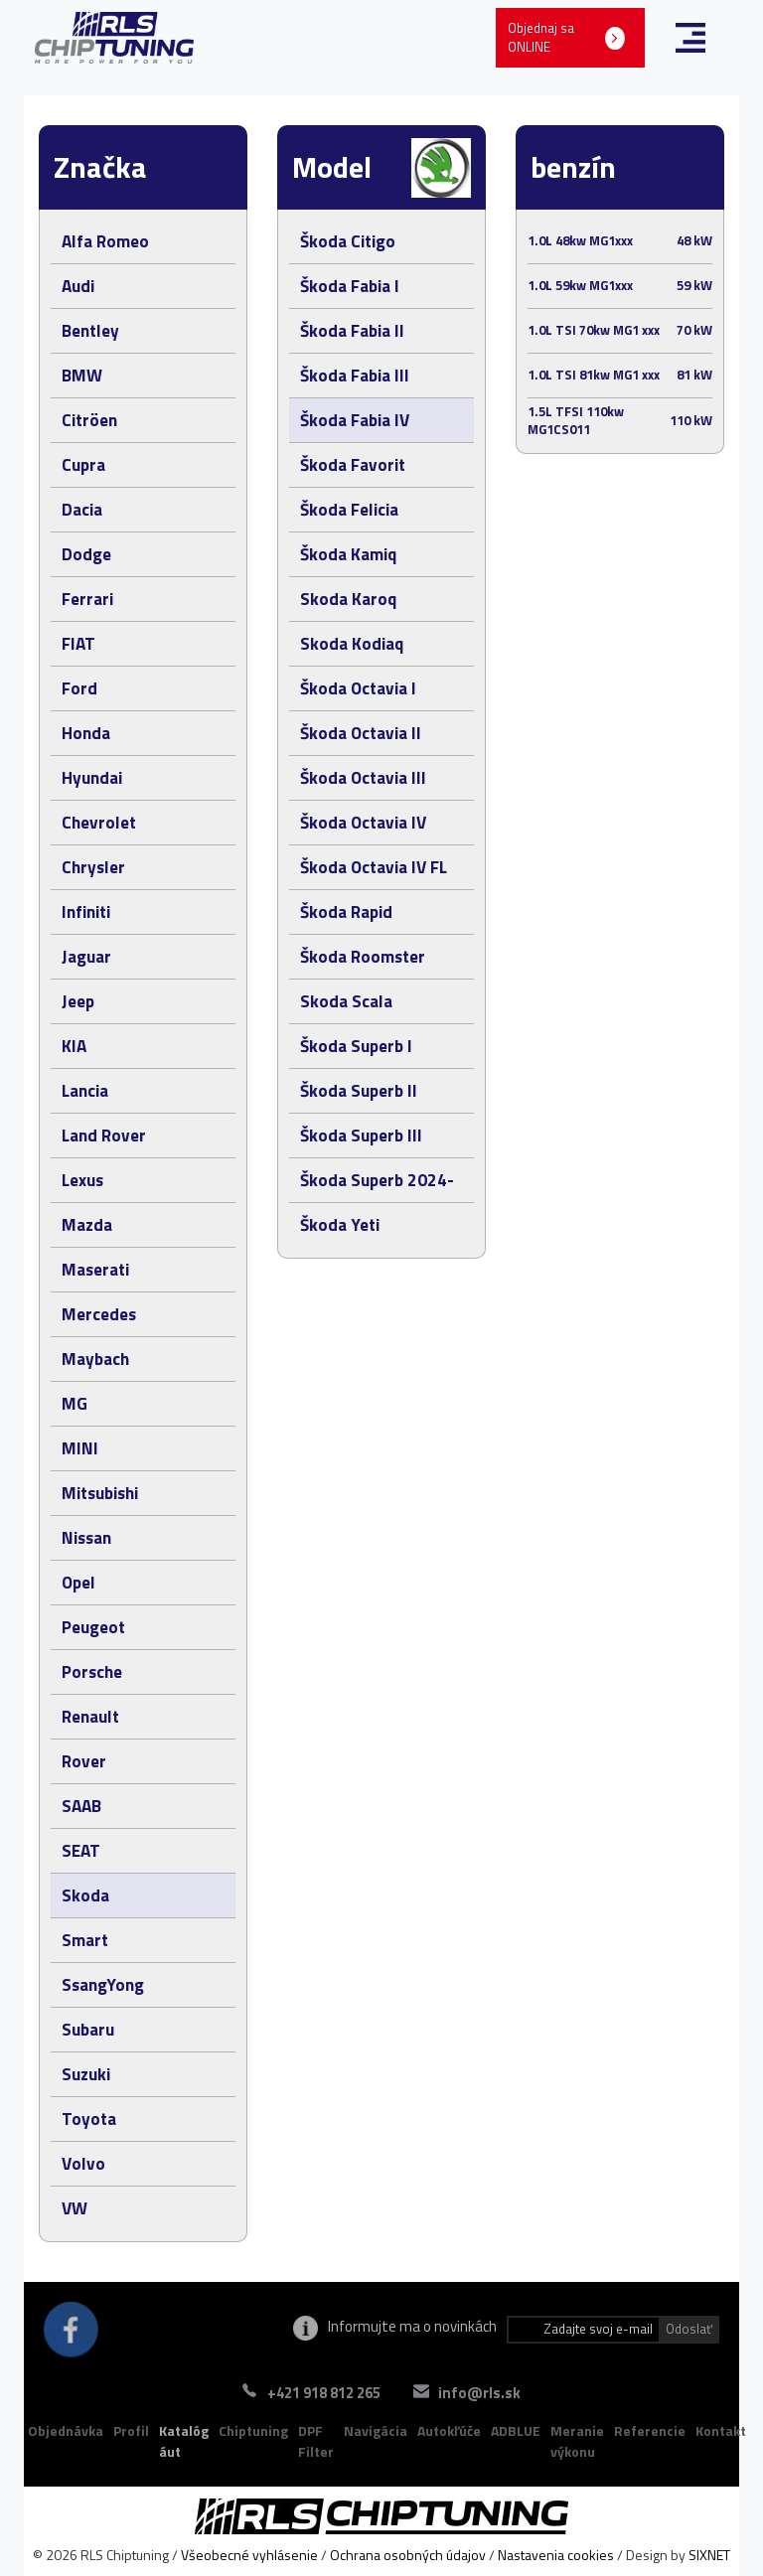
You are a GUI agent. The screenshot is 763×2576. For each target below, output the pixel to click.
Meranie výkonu (577, 2441)
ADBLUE (515, 2430)
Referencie (650, 2430)
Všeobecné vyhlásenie (249, 2554)
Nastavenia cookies (556, 2554)
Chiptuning (253, 2430)
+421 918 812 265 (314, 2392)
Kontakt (720, 2430)
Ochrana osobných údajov (408, 2554)
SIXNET (709, 2554)
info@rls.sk (489, 2392)
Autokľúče (449, 2430)
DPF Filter (316, 2441)
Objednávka (65, 2430)
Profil (131, 2430)
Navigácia (375, 2430)
